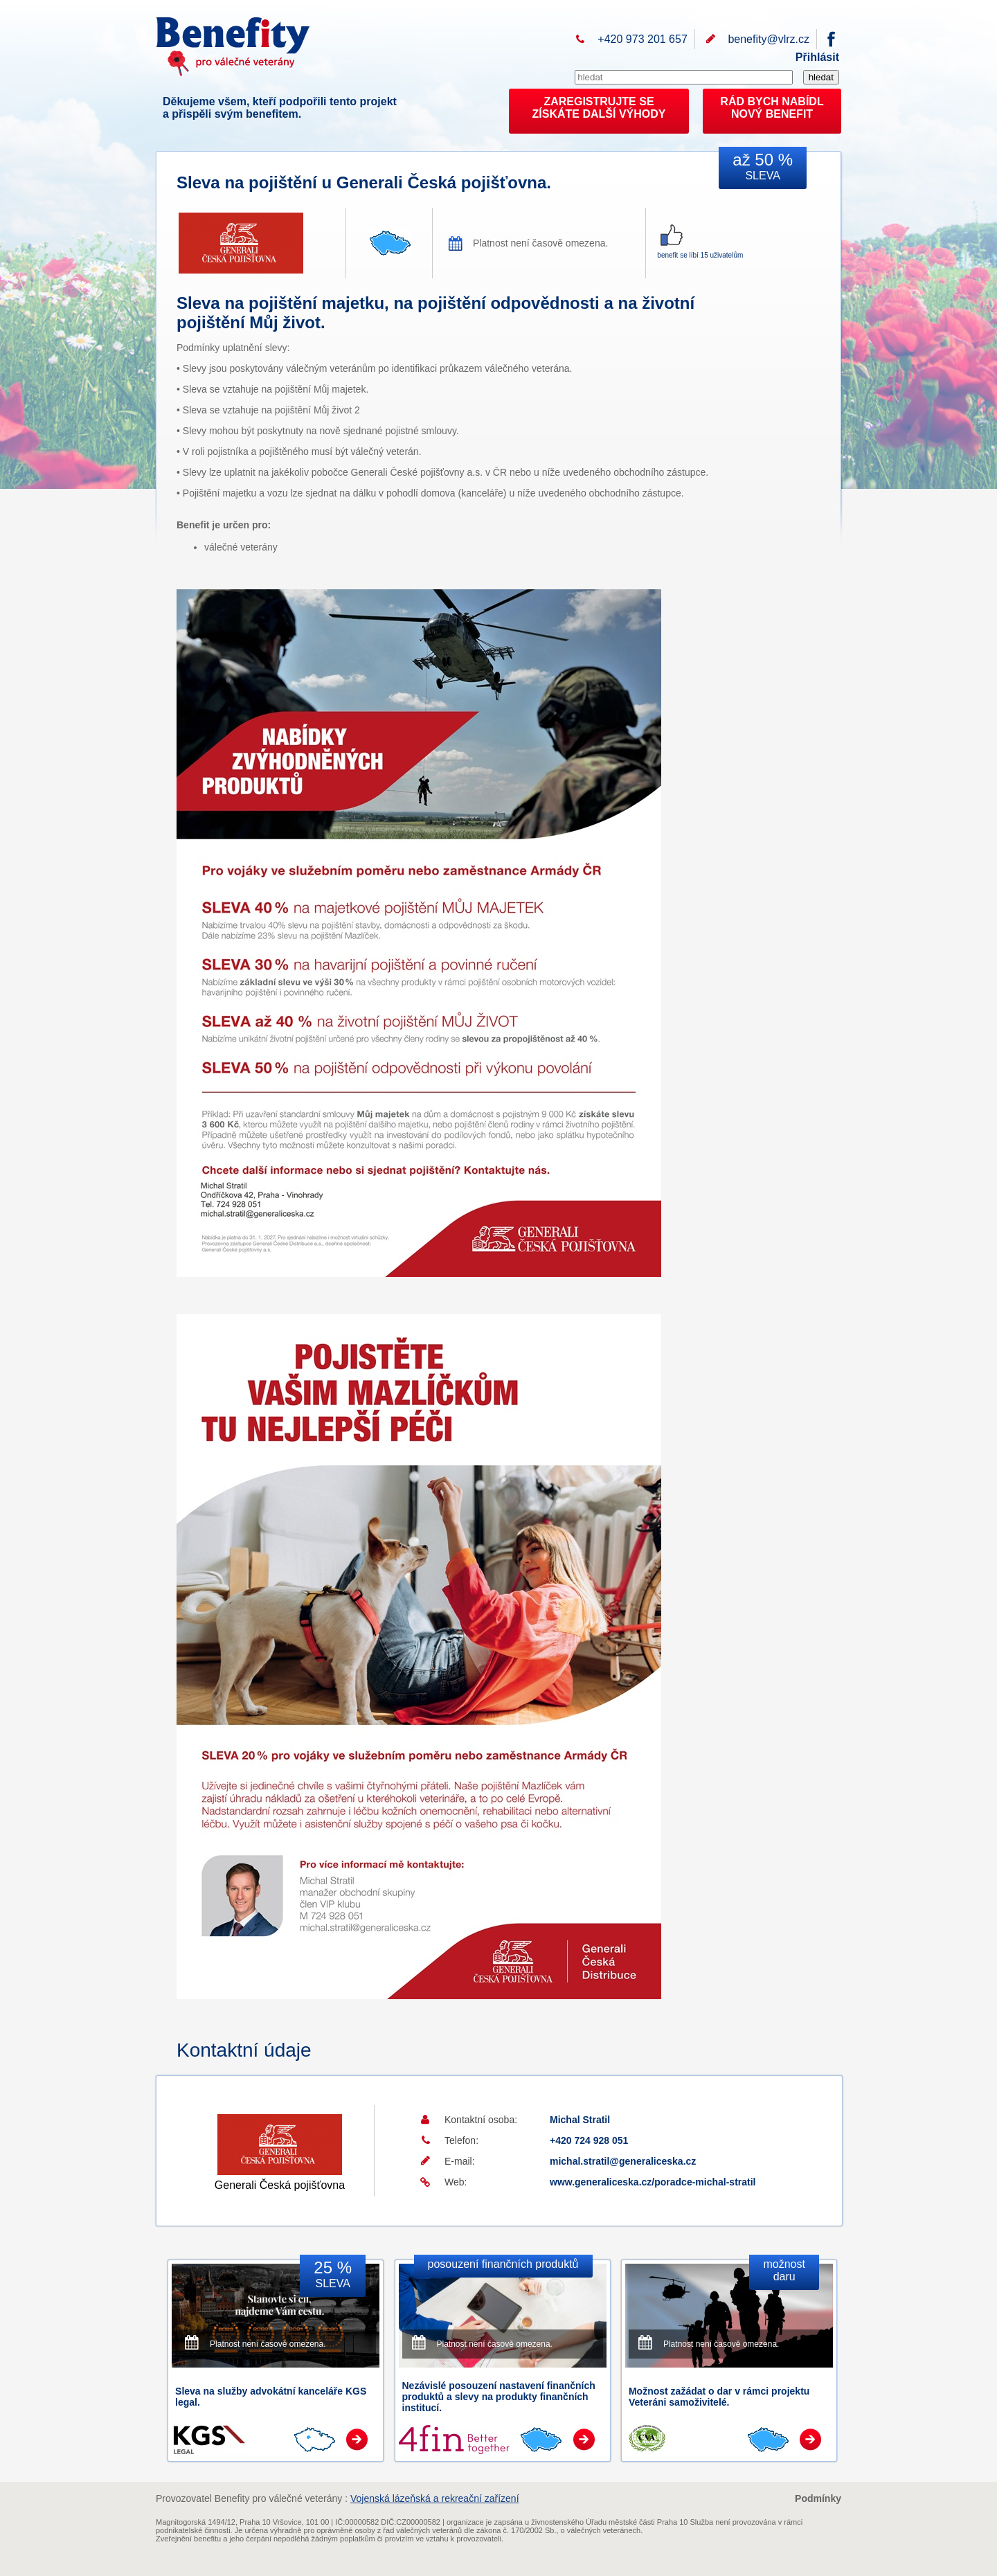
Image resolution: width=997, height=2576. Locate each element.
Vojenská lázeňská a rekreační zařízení (434, 2498)
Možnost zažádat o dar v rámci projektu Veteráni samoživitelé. (719, 2397)
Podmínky (818, 2498)
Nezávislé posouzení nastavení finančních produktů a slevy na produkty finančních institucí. (498, 2396)
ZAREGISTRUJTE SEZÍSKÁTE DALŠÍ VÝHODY (599, 108)
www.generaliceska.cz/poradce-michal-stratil (653, 2182)
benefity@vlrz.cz (768, 39)
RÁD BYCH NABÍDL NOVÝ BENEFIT (771, 108)
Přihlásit (817, 57)
